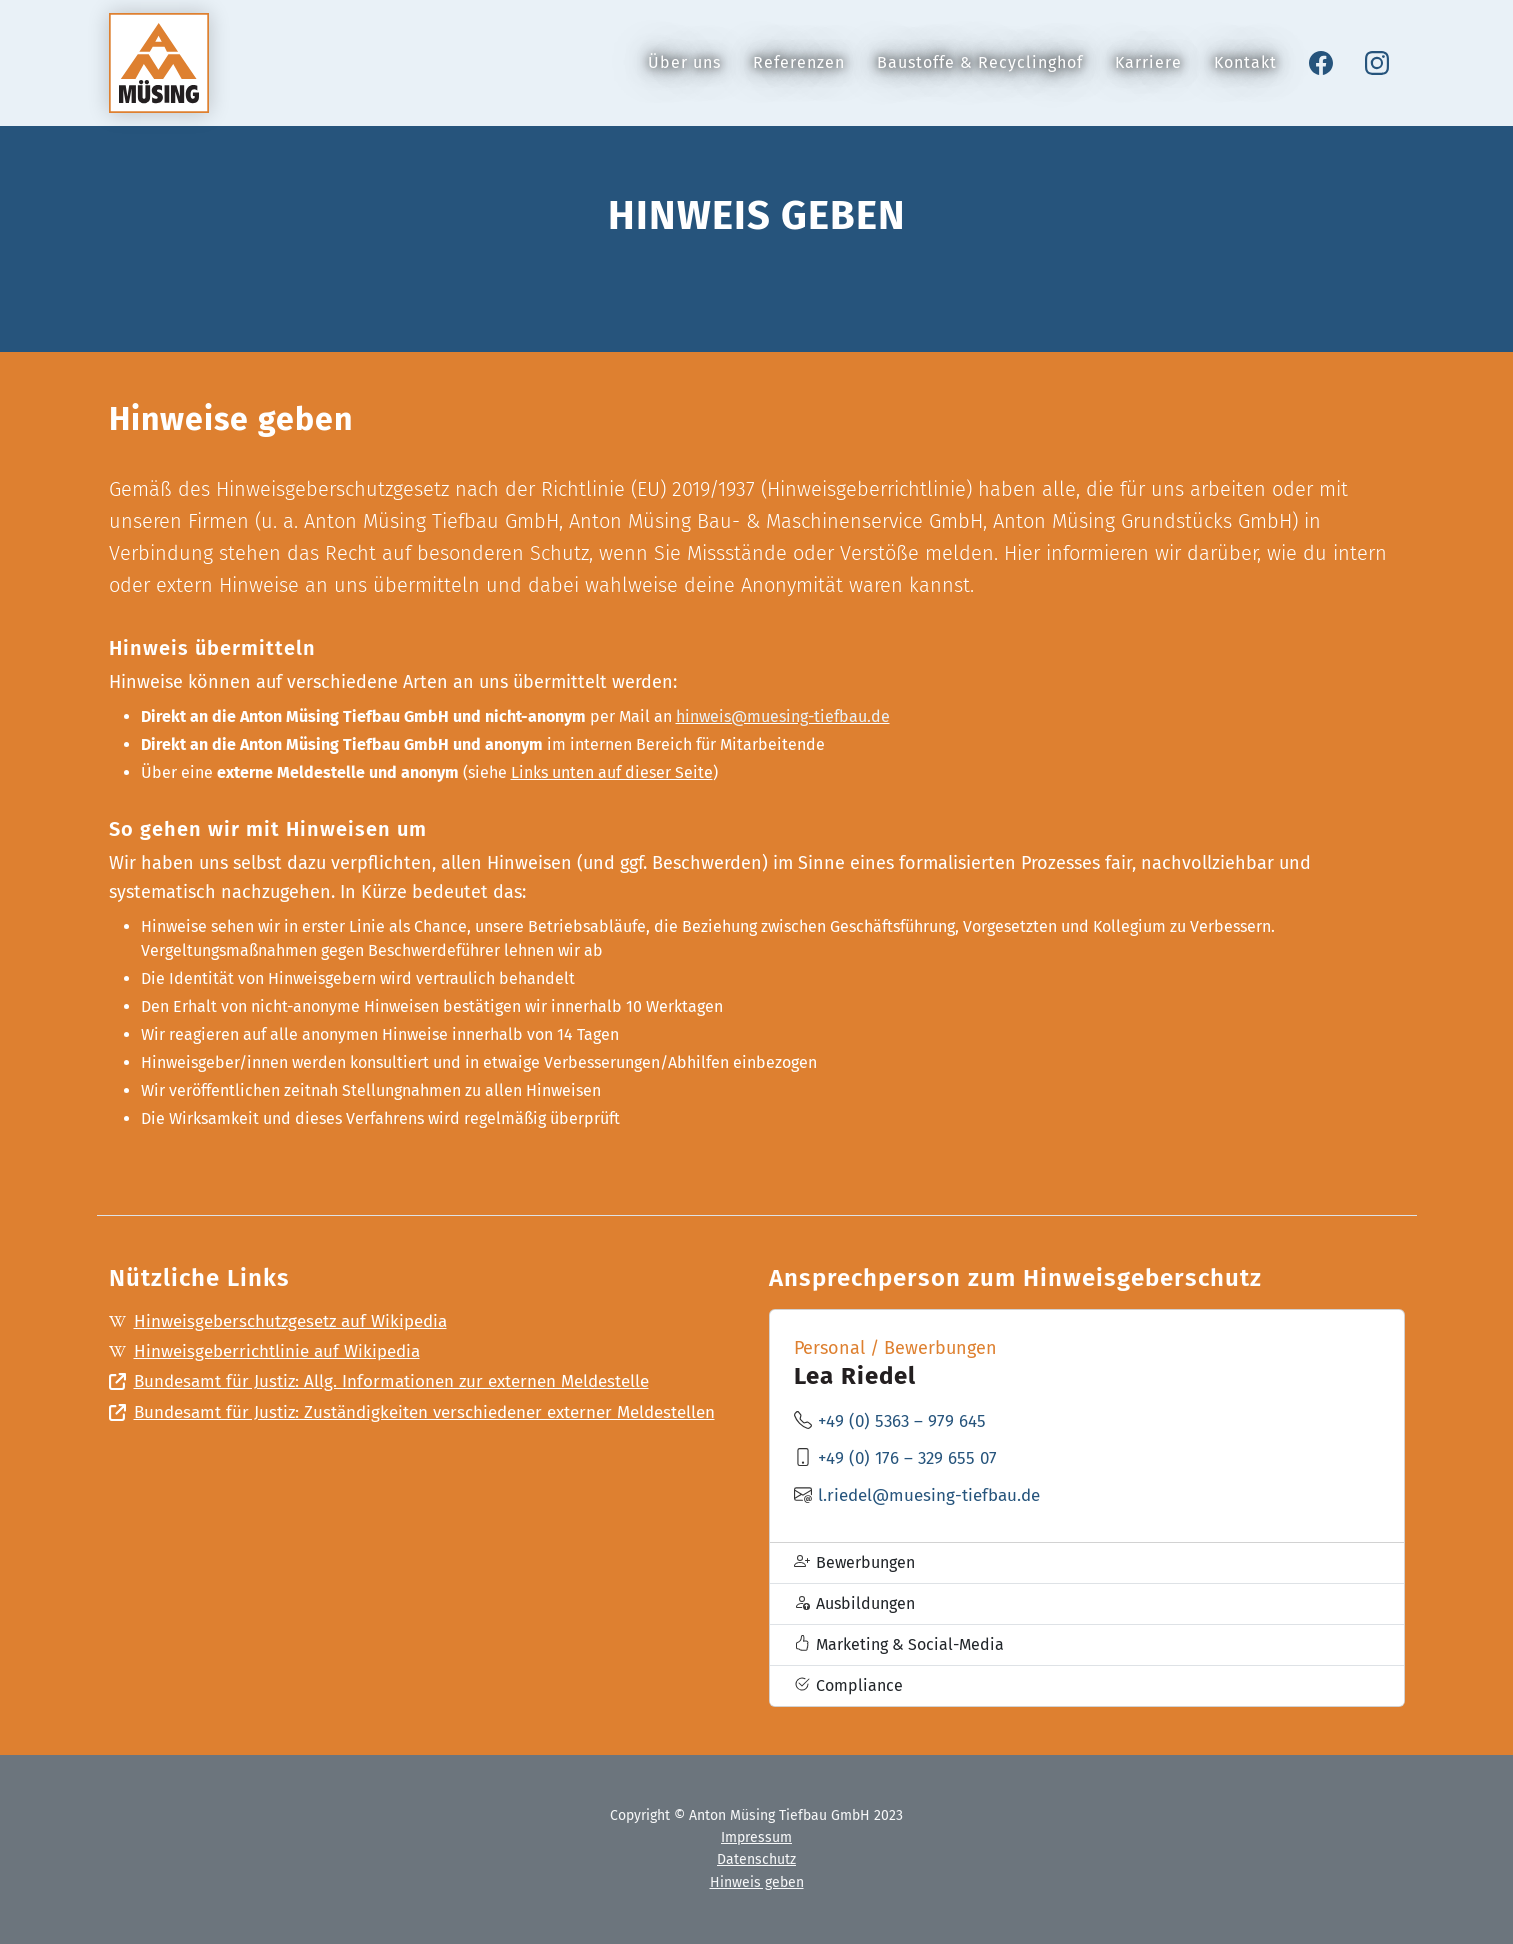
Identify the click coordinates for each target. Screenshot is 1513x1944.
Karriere (1148, 74)
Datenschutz (756, 1859)
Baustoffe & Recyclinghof (980, 74)
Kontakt (1245, 74)
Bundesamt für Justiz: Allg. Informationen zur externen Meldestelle (395, 1388)
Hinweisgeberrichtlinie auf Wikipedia (273, 1355)
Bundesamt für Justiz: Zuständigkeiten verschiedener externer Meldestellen (376, 1435)
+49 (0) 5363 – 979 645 (906, 1421)
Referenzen (799, 74)
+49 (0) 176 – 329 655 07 (912, 1458)
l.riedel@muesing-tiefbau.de (935, 1495)
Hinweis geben (757, 1882)
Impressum (756, 1837)
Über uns (684, 74)
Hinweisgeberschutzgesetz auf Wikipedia (288, 1323)
